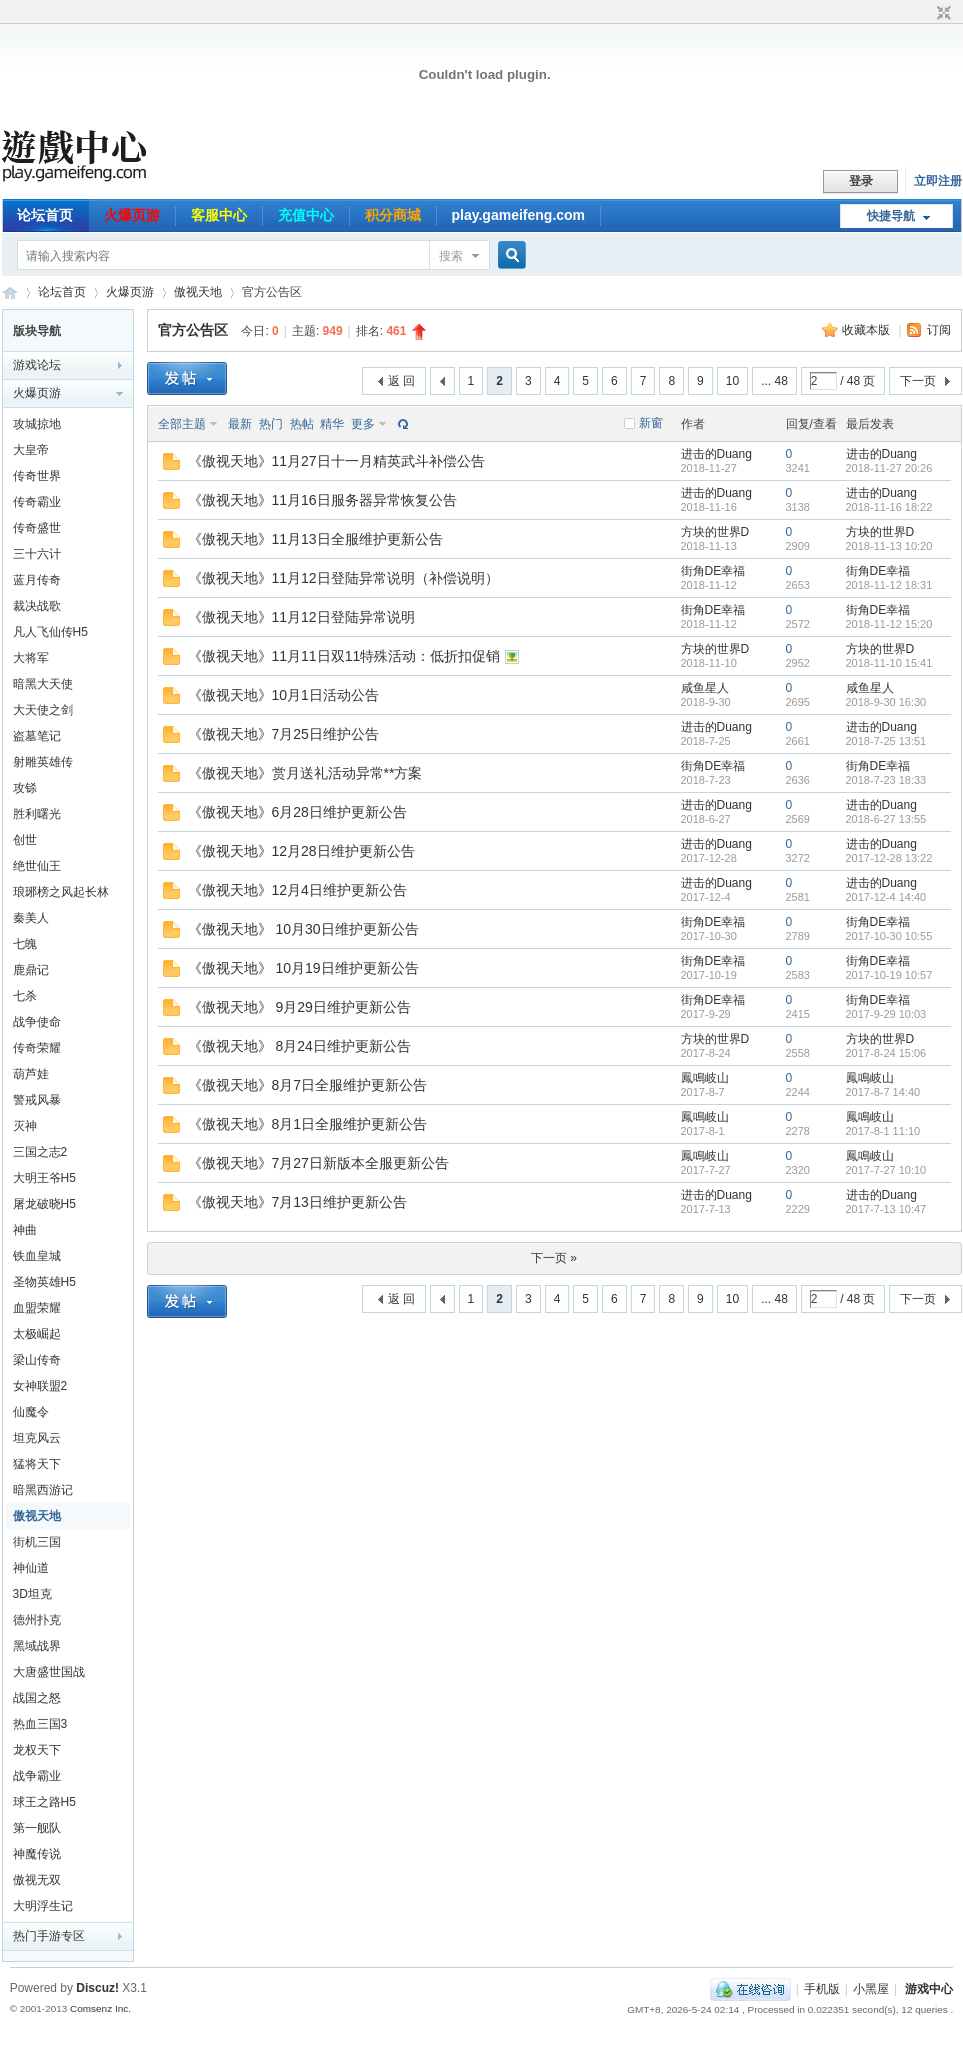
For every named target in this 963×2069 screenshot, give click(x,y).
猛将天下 (37, 1464)
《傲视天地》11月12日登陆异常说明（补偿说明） (343, 578)
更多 (363, 424)
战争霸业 (37, 1776)
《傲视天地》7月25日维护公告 (283, 734)
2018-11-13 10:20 (889, 546)
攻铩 (25, 788)
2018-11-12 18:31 (889, 585)
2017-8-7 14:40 (883, 1092)
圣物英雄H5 (44, 1282)
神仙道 (31, 1568)
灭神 (25, 1126)
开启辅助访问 (925, 14)
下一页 (918, 381)
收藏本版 (867, 330)
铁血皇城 (37, 1256)
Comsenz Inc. (100, 2008)
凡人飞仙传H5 (50, 632)
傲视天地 (198, 292)
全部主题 (182, 424)
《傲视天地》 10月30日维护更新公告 (303, 929)
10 (732, 381)
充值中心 (306, 215)
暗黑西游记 (43, 1490)
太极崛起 (37, 1334)
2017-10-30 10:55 (889, 936)
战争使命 (37, 1022)
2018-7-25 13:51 (886, 741)
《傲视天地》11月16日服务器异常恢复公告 (322, 500)
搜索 (451, 256)
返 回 (401, 381)
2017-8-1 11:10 (883, 1131)
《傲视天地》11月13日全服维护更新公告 (315, 539)
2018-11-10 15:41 (889, 663)
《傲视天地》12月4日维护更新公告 (297, 890)
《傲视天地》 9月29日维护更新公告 (299, 1007)
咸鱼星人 (705, 688)
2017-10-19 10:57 (889, 975)
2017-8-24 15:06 (886, 1053)
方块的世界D (715, 532)
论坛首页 (45, 215)
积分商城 (393, 215)
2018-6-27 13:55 (886, 819)
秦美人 (31, 918)
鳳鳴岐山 (705, 1078)
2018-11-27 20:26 (889, 468)
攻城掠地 (37, 424)
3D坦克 (32, 1594)
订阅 (939, 330)
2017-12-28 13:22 (889, 858)
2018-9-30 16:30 (886, 702)
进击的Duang (716, 454)
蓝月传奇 (37, 580)
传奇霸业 (37, 502)
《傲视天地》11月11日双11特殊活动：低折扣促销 (344, 656)
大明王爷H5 (44, 1178)
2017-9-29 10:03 (886, 1014)
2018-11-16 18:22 (889, 507)
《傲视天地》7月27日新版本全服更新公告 (318, 1163)
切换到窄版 (941, 14)
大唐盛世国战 (49, 1672)
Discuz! (97, 1988)
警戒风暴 (37, 1100)
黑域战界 (37, 1646)
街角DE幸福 (713, 571)
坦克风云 (37, 1438)
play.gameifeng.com (519, 215)
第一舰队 (37, 1828)
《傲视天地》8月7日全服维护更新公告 (308, 1085)
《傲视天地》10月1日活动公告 (283, 695)
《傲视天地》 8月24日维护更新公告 (299, 1046)
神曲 (25, 1230)
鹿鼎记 (31, 970)
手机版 (822, 1989)
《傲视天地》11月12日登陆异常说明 (301, 617)
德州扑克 (37, 1620)
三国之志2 (40, 1152)
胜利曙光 (37, 814)
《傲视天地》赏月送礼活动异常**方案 (305, 773)
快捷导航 (891, 216)
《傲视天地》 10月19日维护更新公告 (303, 968)
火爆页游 (132, 215)
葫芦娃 (31, 1074)
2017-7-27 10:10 (886, 1170)
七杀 (25, 996)
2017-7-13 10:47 (886, 1209)
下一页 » (554, 1258)
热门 (271, 424)
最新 (240, 424)
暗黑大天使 (43, 684)
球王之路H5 (44, 1802)
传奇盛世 (37, 528)
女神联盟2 (40, 1386)
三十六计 (37, 554)
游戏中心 (929, 1989)
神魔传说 (37, 1854)
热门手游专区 (49, 1936)
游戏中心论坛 (10, 292)
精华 (332, 424)
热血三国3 (40, 1724)
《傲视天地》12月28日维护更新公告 (301, 851)
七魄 (25, 944)
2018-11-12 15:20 (889, 624)
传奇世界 (37, 476)
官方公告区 (193, 330)
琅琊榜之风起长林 (61, 892)
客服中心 (219, 215)
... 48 (774, 381)
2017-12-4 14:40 (886, 897)
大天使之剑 (43, 710)
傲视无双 (37, 1880)
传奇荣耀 (37, 1048)
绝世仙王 (37, 866)
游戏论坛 (37, 365)
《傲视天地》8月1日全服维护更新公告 (308, 1124)
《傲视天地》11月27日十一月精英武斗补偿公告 (336, 461)
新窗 (651, 423)
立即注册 (938, 181)
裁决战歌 (37, 606)
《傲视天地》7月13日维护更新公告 (297, 1202)
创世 (25, 840)
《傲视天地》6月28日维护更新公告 (297, 812)
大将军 (31, 658)
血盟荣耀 (37, 1308)
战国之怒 (37, 1698)
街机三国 (37, 1542)
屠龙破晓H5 (44, 1204)
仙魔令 (31, 1412)
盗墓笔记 (37, 736)
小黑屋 (871, 1989)
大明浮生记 (43, 1906)
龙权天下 (37, 1750)
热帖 (302, 424)
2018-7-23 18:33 (886, 780)
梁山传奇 (37, 1360)
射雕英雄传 (43, 762)
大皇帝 (31, 450)
